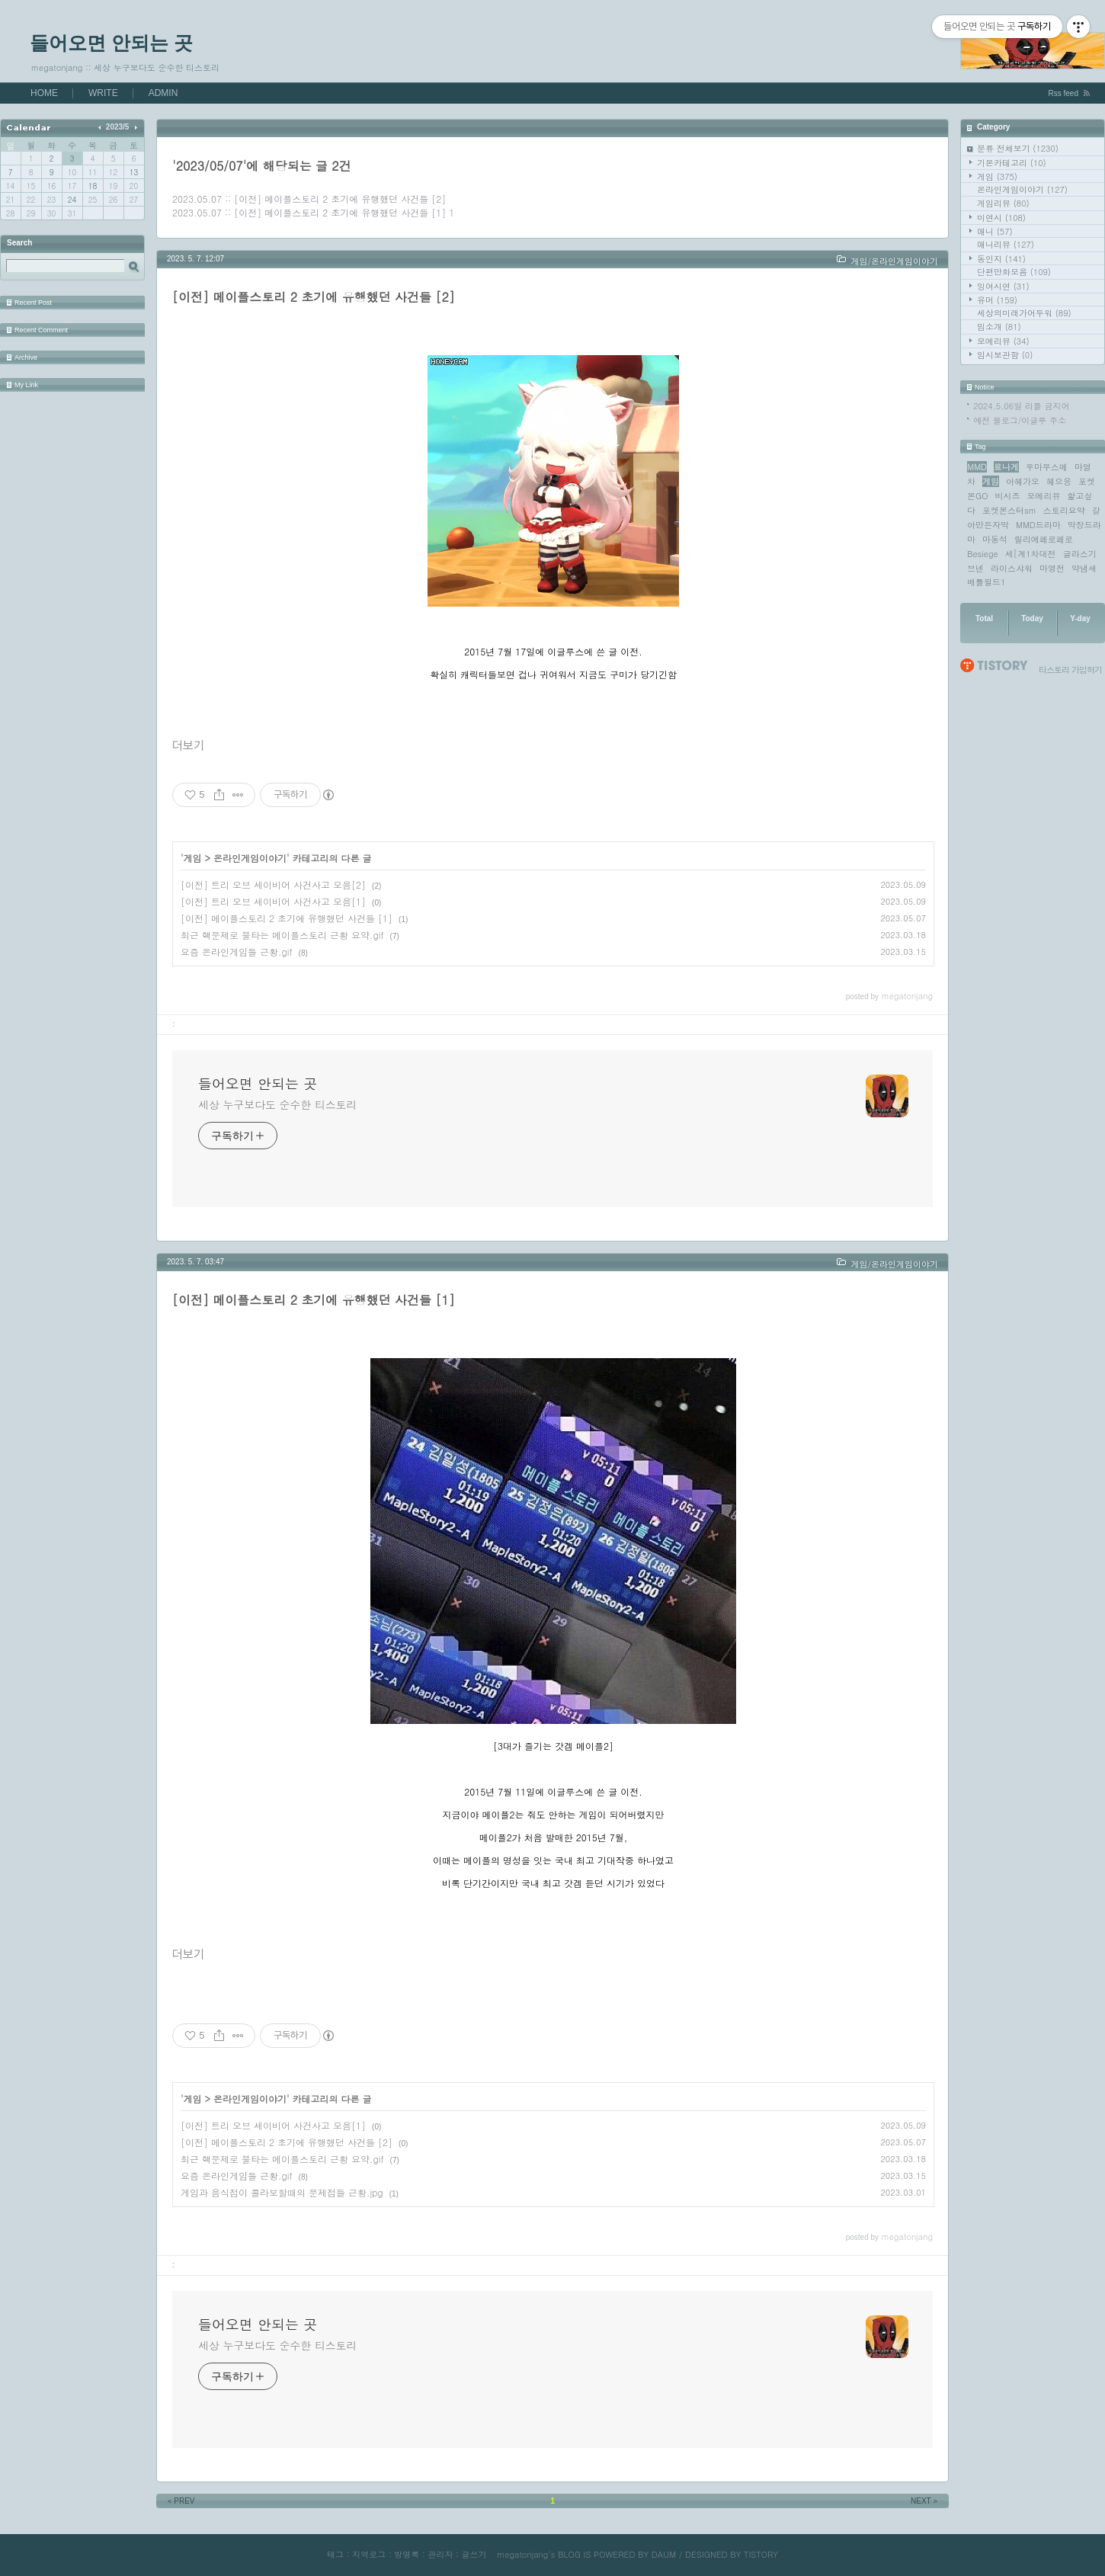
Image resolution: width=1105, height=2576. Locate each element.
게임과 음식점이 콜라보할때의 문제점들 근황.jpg (282, 2192)
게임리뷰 (1003, 203)
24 (72, 199)
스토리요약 (1064, 510)
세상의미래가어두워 (1024, 313)
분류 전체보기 (1018, 148)
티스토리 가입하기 (1070, 669)
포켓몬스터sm (1009, 510)
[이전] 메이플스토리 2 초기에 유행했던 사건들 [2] (340, 198)
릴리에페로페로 (1043, 539)
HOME (44, 93)
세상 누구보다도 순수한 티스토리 (277, 1104)
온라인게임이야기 (1022, 189)
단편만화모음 (1014, 271)
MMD (977, 467)
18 (92, 186)
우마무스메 (1047, 467)
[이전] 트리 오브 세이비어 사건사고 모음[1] (273, 901)
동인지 (1001, 258)
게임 (997, 176)
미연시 (1001, 217)
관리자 (440, 2554)
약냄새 (1084, 568)
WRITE (103, 93)
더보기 (188, 746)
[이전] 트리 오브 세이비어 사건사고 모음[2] (273, 884)
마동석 (994, 539)
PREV (180, 2501)
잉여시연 (1003, 286)
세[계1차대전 (1030, 553)
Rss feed (1063, 93)
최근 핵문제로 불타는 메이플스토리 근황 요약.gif (282, 934)
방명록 (406, 2554)
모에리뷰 (1003, 341)
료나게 (1006, 467)
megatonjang (522, 2554)
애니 (995, 231)
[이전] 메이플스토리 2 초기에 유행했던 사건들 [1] (340, 212)
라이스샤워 (1012, 568)
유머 (997, 300)
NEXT (925, 2501)
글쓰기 (473, 2554)
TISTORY (761, 2554)
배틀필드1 (986, 582)
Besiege (982, 553)
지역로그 (369, 2554)
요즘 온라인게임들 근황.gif (237, 951)
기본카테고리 (1011, 162)
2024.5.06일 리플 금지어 (1021, 406)
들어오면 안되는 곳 (111, 42)
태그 (335, 2554)
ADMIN (163, 93)
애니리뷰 (1005, 244)
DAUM (664, 2554)
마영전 (1052, 568)
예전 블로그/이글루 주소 (1019, 420)
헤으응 (1058, 481)
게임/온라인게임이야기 (894, 261)
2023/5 (118, 127)
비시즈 (1007, 495)
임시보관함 (1005, 354)
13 (134, 172)
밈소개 (999, 326)
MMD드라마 (1038, 524)
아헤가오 (1022, 481)
